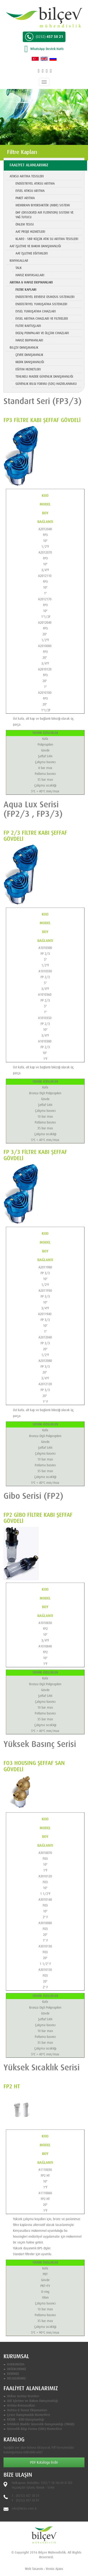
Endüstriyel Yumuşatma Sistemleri (41, 304)
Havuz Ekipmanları (29, 340)
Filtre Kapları (25, 289)
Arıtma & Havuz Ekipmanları (31, 282)
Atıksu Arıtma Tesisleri (27, 176)
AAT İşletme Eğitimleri (31, 253)
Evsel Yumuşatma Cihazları (35, 311)
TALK (18, 268)
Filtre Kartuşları (28, 326)
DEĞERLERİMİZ (16, 2369)
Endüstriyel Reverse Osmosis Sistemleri (45, 297)
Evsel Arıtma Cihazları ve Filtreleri (41, 318)
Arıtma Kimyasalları (21, 2405)
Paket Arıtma (25, 198)
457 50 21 (44, 37)
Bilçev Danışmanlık (24, 347)
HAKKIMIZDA (15, 2364)
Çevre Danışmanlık (29, 355)
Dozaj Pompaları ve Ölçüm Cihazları (42, 333)
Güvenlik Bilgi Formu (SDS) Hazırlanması (46, 384)
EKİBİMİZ (13, 2374)
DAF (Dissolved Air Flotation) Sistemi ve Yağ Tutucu (44, 215)
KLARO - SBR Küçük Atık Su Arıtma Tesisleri (46, 239)
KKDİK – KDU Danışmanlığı (25, 2419)
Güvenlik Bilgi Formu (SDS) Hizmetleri (34, 2429)
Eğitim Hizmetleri (28, 369)
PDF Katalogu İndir (44, 2462)
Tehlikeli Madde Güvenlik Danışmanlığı (44, 376)
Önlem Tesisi (24, 224)
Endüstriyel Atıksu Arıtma (35, 183)
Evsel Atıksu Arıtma (30, 191)
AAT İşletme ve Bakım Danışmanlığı (35, 246)
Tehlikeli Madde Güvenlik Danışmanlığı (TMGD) (40, 2424)
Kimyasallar (19, 260)
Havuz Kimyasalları (29, 275)
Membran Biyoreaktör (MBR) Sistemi (42, 205)
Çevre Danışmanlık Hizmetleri (28, 2415)
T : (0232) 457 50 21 (25, 2495)
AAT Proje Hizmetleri (30, 231)
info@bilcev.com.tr (24, 2508)
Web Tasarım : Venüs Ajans (44, 2569)
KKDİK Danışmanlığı (29, 362)
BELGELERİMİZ (16, 2378)
